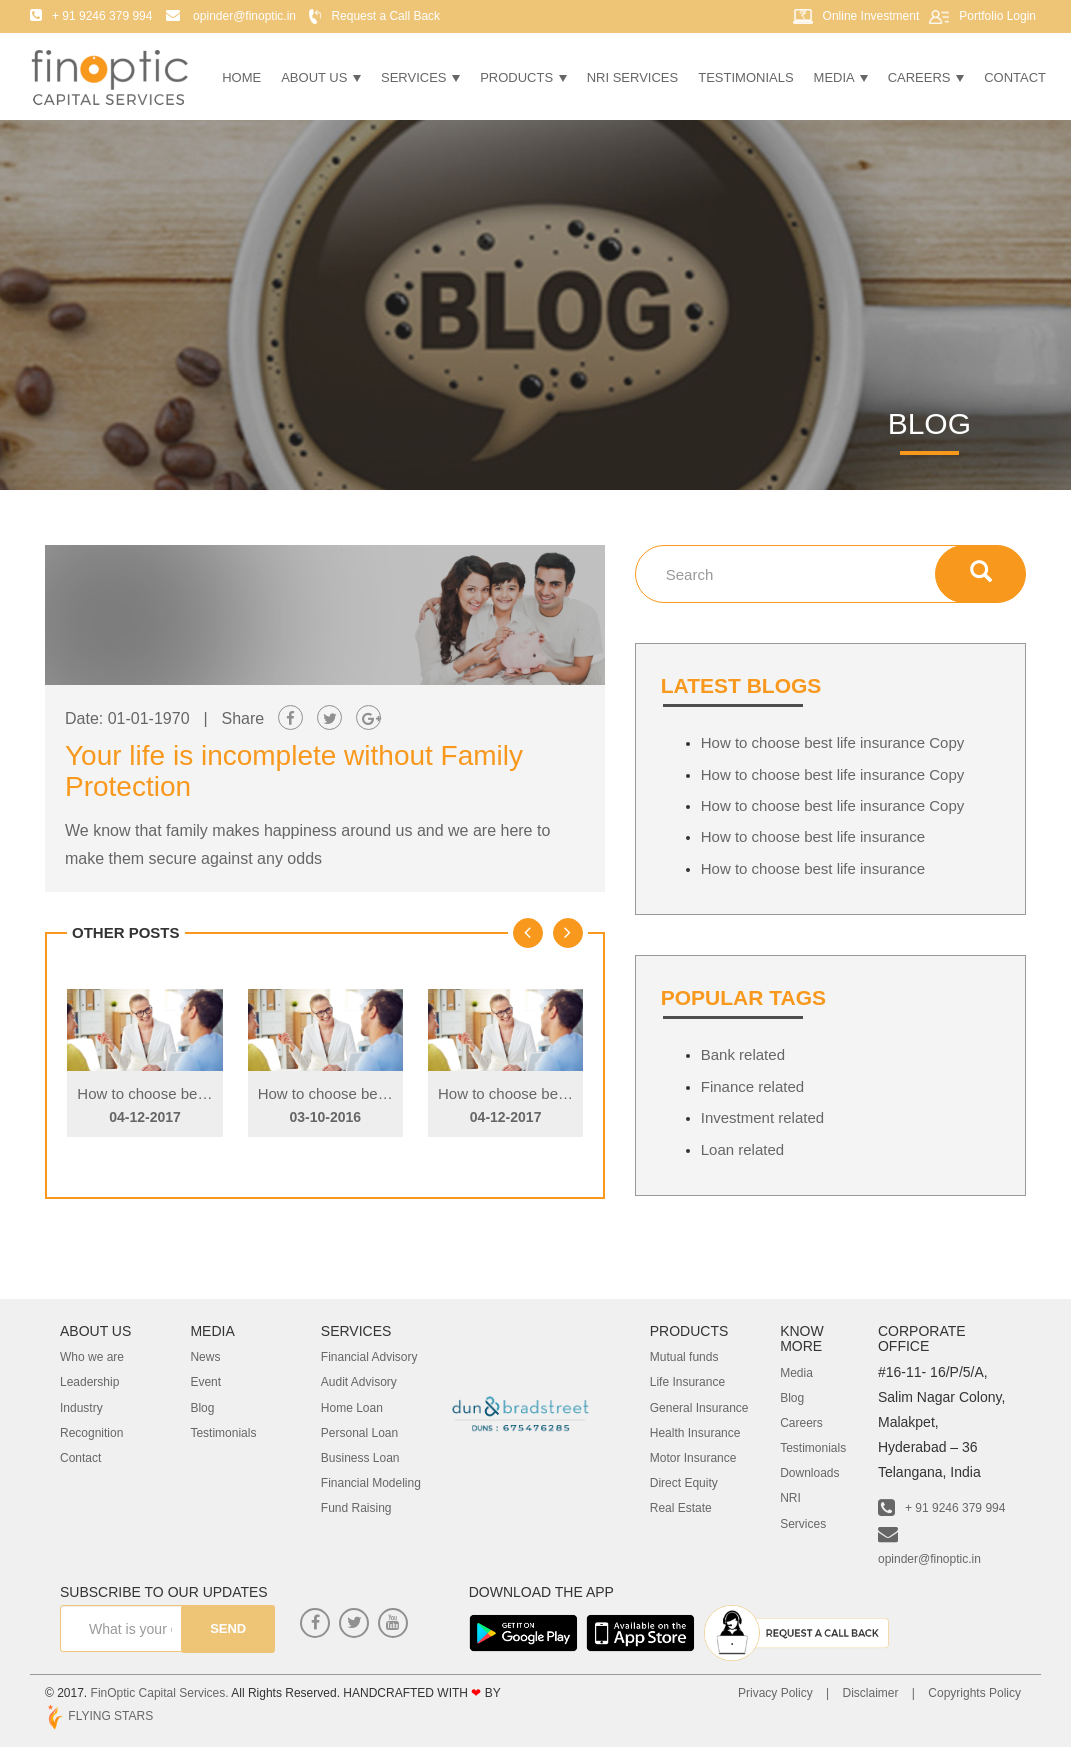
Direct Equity (684, 1483)
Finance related (752, 1086)
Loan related (742, 1149)
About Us (321, 77)
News (205, 1357)
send (223, 1628)
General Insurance (699, 1408)
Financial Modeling (371, 1483)
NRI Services (633, 77)
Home (241, 77)
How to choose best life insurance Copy (208, 1093)
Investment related (762, 1117)
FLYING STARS (99, 1716)
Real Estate (681, 1508)
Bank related (743, 1054)
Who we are (92, 1357)
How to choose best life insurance (813, 836)
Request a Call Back (385, 16)
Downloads (809, 1473)
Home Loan (352, 1408)
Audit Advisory (359, 1382)
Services (420, 77)
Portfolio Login (997, 16)
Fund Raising (356, 1508)
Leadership (89, 1382)
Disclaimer (870, 1693)
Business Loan (360, 1458)
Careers (926, 77)
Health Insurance (695, 1433)
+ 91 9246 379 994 (941, 1508)
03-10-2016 (325, 1117)
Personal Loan (359, 1433)
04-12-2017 (145, 1117)
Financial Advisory (369, 1357)
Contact (1015, 77)
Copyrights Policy (974, 1693)
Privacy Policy (775, 1693)
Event (205, 1382)
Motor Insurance (693, 1458)
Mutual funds (684, 1357)
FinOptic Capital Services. (160, 1693)
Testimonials (745, 77)
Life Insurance (687, 1382)
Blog (202, 1408)
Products (523, 77)
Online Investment (871, 16)
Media (841, 77)
